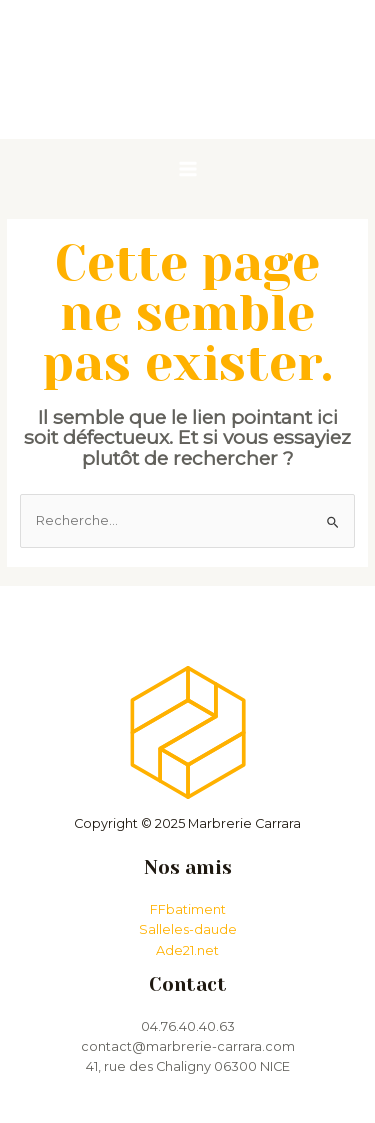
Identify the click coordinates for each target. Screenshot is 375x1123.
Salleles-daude (188, 929)
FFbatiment (188, 909)
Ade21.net (187, 950)
